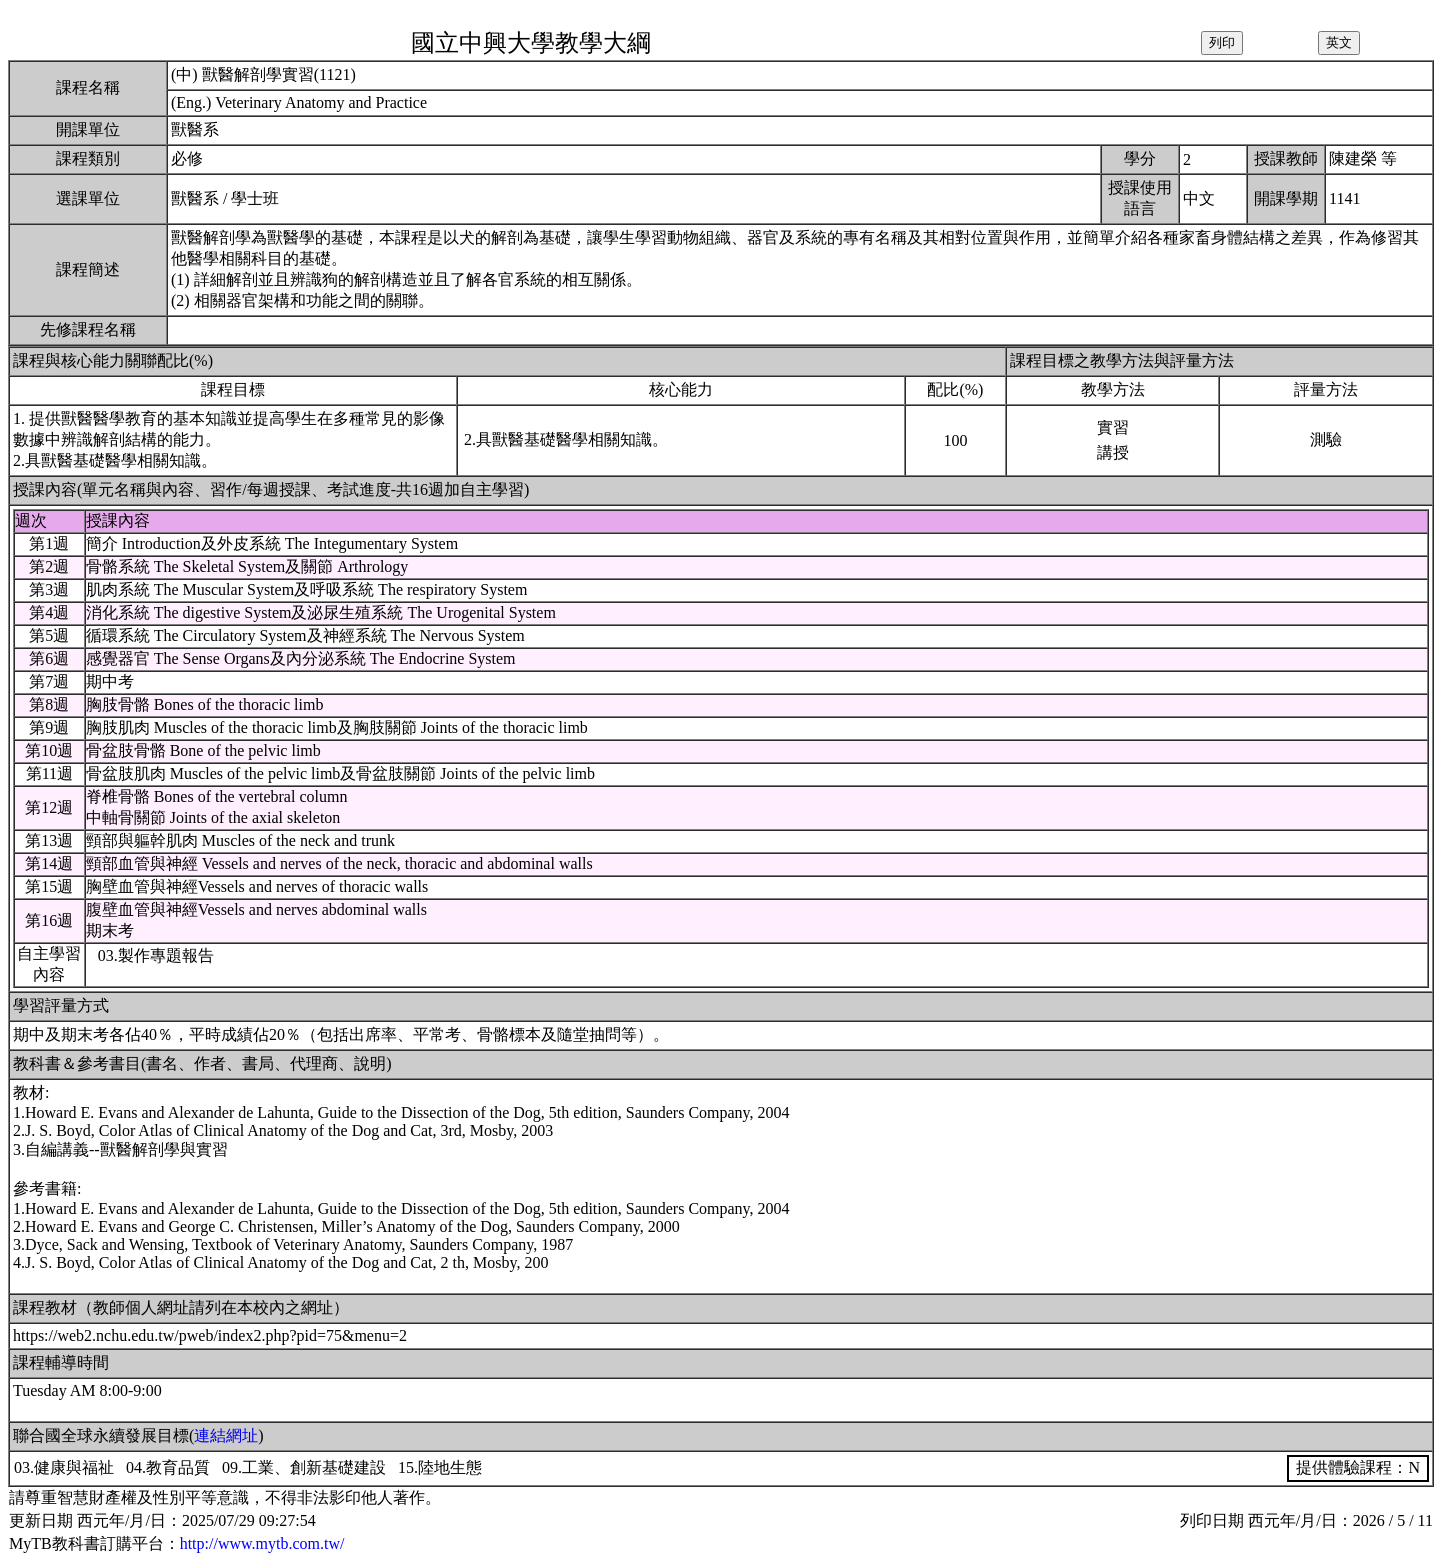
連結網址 (226, 1435)
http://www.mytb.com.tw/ (262, 1543)
